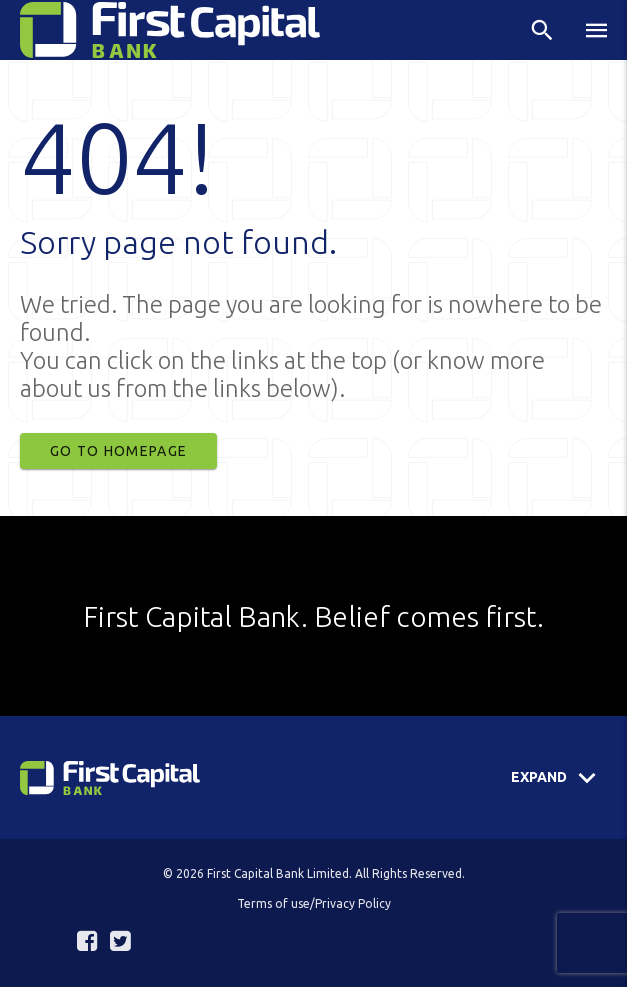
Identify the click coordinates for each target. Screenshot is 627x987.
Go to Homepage (118, 451)
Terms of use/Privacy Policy (314, 903)
